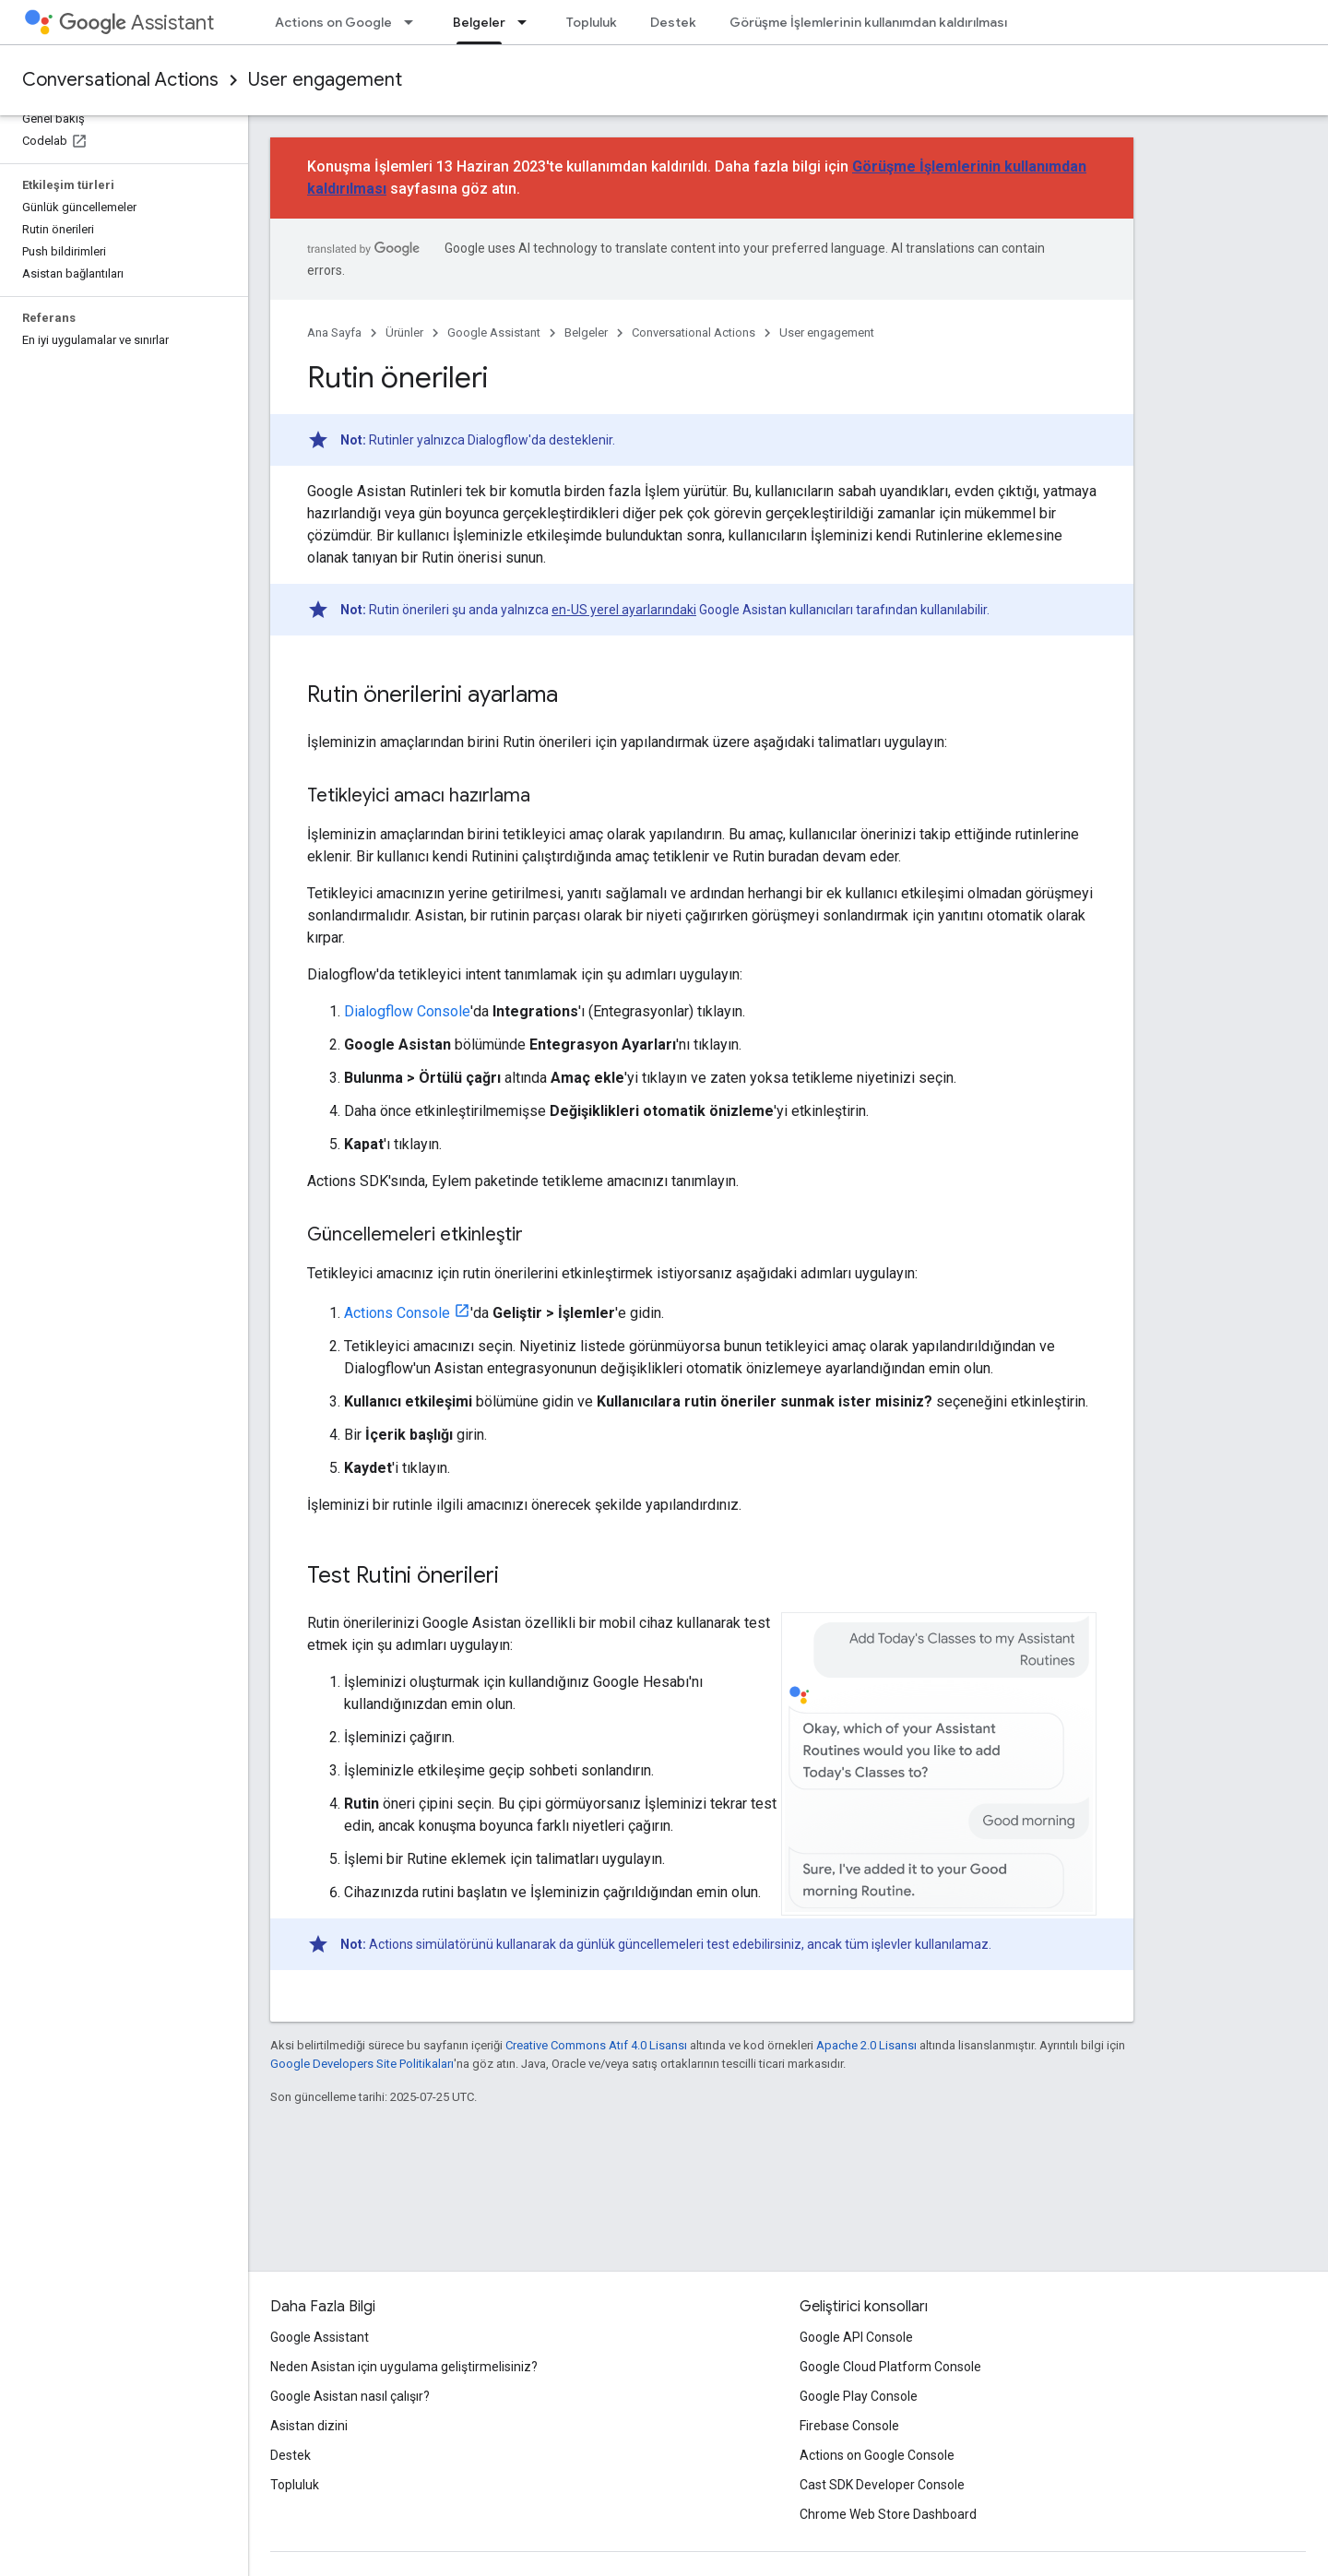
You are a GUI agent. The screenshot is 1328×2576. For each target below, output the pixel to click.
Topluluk (591, 22)
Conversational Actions (120, 79)
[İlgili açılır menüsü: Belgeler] (527, 22)
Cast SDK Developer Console (882, 2484)
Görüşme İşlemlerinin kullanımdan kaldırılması (868, 22)
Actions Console (397, 1313)
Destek (673, 22)
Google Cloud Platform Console (890, 2366)
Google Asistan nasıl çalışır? (350, 2396)
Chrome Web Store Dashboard (888, 2514)
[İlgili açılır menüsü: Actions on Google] (414, 22)
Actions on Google (333, 22)
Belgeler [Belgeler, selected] (479, 22)
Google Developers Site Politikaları (362, 2064)
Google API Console (856, 2337)
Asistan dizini (309, 2425)
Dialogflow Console (407, 1011)
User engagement (325, 79)
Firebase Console (849, 2425)
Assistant (136, 22)
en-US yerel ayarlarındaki (623, 609)
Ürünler (404, 332)
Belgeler (586, 332)
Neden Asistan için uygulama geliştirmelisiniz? (404, 2366)
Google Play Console (859, 2396)
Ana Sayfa (334, 332)
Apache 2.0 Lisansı (866, 2045)
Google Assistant (493, 332)
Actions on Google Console (877, 2455)
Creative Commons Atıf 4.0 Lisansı (596, 2045)
